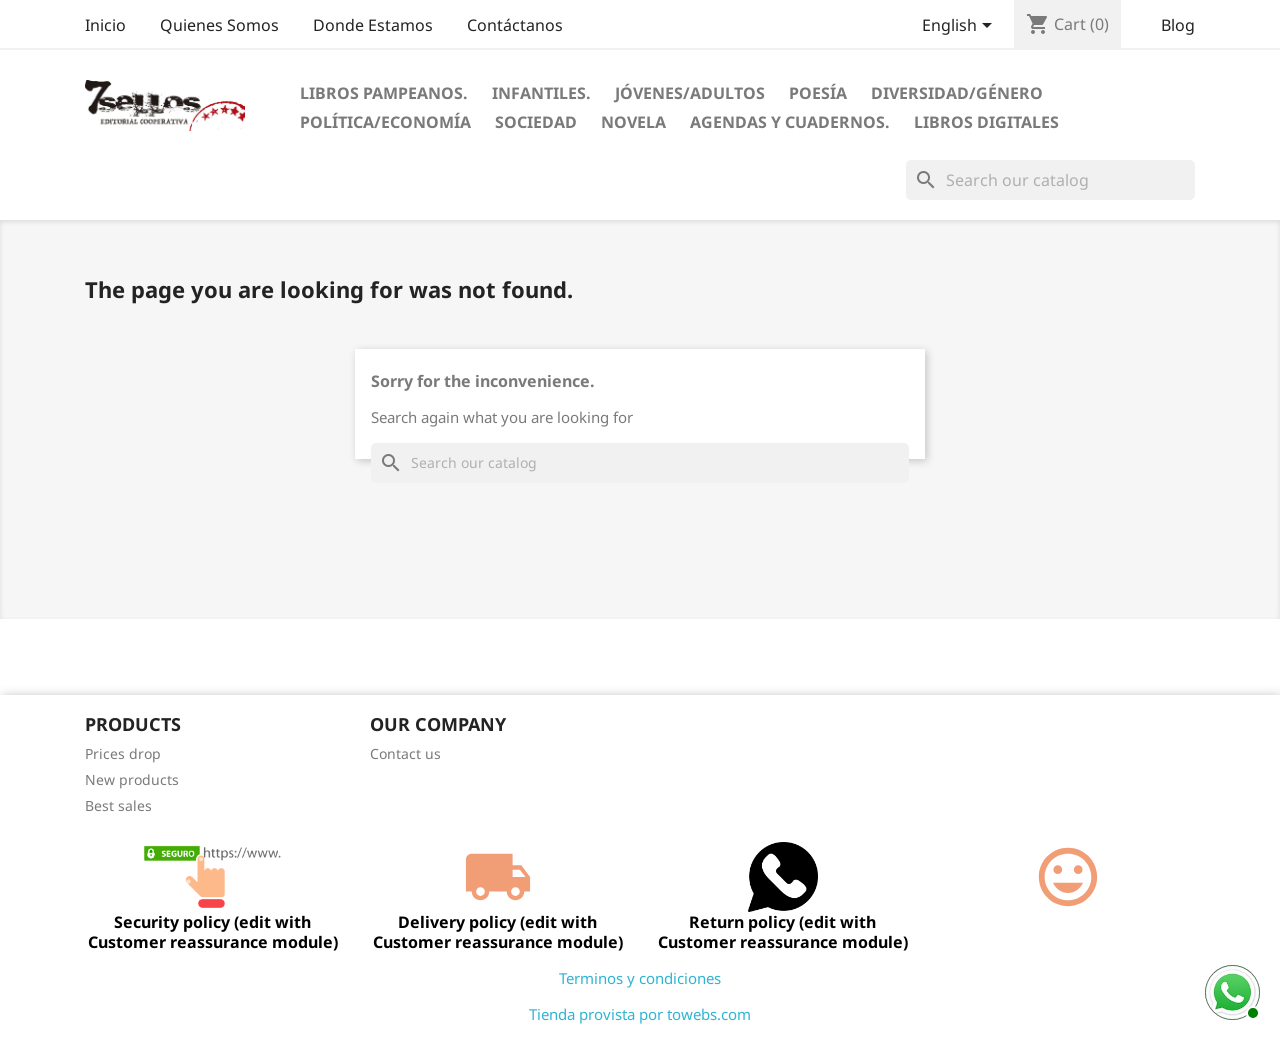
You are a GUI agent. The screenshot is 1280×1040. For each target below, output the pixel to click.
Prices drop (123, 753)
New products (132, 779)
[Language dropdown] (960, 27)
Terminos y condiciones (640, 978)
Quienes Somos (219, 25)
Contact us (405, 753)
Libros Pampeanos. (384, 93)
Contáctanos (515, 25)
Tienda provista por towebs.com (640, 1014)
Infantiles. (541, 93)
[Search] (1050, 180)
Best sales (118, 805)
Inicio (105, 25)
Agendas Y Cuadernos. (790, 122)
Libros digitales (986, 122)
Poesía (818, 93)
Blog (1178, 25)
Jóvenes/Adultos (690, 93)
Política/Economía (385, 122)
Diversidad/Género (957, 93)
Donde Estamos (373, 25)
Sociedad (536, 122)
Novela (633, 122)
